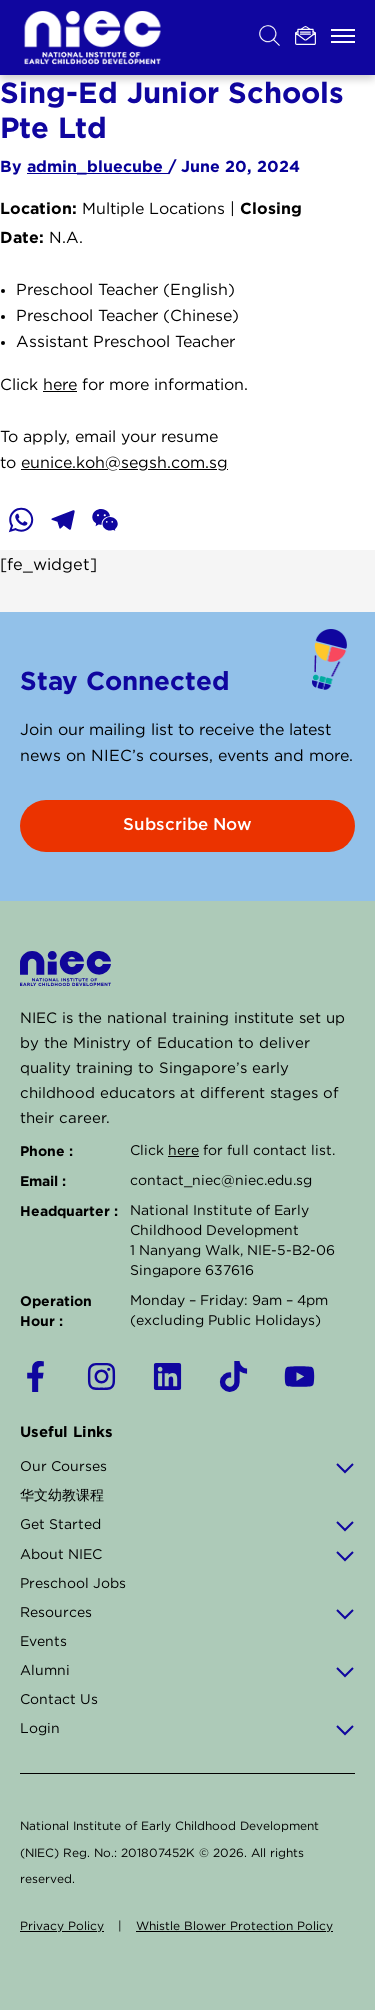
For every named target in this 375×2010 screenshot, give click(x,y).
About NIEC (187, 1555)
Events (43, 1642)
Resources (187, 1613)
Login (187, 1729)
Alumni (187, 1671)
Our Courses (187, 1467)
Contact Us (59, 1700)
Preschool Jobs (73, 1584)
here (60, 385)
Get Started (187, 1525)
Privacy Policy (62, 1926)
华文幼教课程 (62, 1496)
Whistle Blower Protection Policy (234, 1926)
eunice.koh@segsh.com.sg (124, 463)
